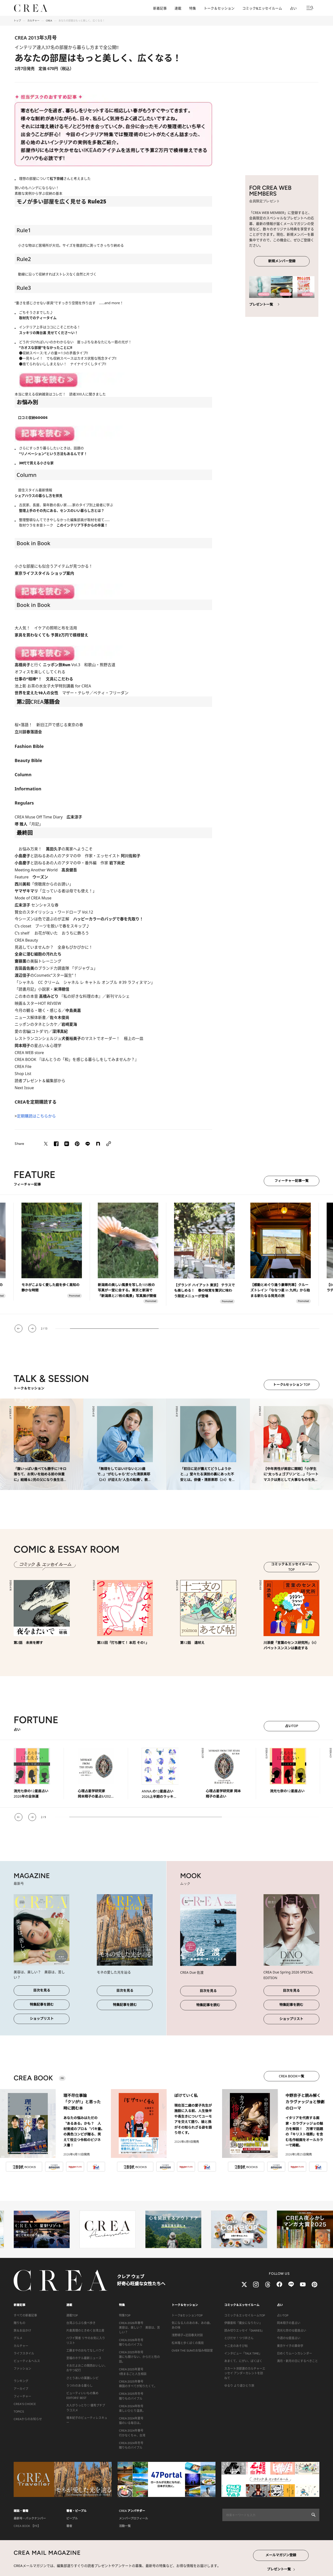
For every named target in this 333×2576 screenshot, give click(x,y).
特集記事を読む (42, 2004)
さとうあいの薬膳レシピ (82, 2378)
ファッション (22, 2368)
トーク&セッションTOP (187, 2315)
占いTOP (291, 1725)
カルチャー (21, 2346)
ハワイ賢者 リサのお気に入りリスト (85, 2340)
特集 (192, 8)
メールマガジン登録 (280, 2555)
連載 (178, 8)
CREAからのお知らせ (28, 2419)
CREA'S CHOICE (25, 2404)
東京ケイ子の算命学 (290, 2346)
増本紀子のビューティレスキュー (86, 2420)
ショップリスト (42, 2018)
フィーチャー (22, 2396)
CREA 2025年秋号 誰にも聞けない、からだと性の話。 (139, 2357)
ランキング (21, 2381)
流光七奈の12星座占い (291, 2330)
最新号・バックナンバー (30, 2518)
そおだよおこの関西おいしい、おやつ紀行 (86, 2368)
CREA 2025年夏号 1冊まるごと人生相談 (133, 2372)
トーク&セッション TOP (291, 1384)
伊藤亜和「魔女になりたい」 (243, 2323)
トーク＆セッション (219, 8)
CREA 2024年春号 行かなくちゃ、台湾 (132, 2433)
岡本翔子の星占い (288, 2323)
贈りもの (19, 2323)
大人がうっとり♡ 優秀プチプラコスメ (85, 2408)
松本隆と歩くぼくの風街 (188, 2343)
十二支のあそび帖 (236, 2346)
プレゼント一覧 (261, 304)
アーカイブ (21, 2389)
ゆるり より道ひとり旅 (239, 2385)
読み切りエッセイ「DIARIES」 (244, 2330)
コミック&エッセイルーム (262, 8)
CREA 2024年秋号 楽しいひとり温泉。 (132, 2409)
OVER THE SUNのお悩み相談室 (192, 2350)
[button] (18, 1328)
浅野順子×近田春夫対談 (187, 2335)
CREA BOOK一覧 (291, 2076)
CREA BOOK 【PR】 (27, 2526)
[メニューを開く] (310, 8)
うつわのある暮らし (79, 2385)
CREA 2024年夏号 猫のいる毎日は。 (131, 2421)
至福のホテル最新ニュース (83, 2358)
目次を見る (41, 1990)
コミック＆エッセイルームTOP (291, 1567)
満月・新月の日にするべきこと (297, 2361)
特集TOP (124, 2315)
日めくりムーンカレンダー (294, 2353)
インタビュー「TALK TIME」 (243, 2353)
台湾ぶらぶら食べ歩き (81, 2323)
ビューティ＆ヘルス (27, 2361)
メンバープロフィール (133, 2518)
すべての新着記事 (25, 2315)
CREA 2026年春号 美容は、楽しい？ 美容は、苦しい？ (139, 2327)
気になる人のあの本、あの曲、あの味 (192, 2325)
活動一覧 (125, 2526)
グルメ (18, 2338)
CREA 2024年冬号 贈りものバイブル (131, 2445)
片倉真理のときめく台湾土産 (85, 2330)
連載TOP (72, 2315)
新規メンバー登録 (281, 261)
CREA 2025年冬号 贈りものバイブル (131, 2396)
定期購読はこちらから (36, 1116)
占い (293, 8)
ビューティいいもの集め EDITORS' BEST (82, 2396)
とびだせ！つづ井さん (239, 2338)
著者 (69, 2526)
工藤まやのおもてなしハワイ (85, 2350)
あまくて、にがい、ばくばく (243, 2361)
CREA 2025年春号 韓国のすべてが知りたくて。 (138, 2384)
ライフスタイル (24, 2353)
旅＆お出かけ (22, 2330)
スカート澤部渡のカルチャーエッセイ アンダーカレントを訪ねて (244, 2373)
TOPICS (19, 2411)
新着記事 (160, 8)
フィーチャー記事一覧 (291, 1180)
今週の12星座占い (288, 2338)
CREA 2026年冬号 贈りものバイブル (131, 2342)
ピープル (72, 2518)
